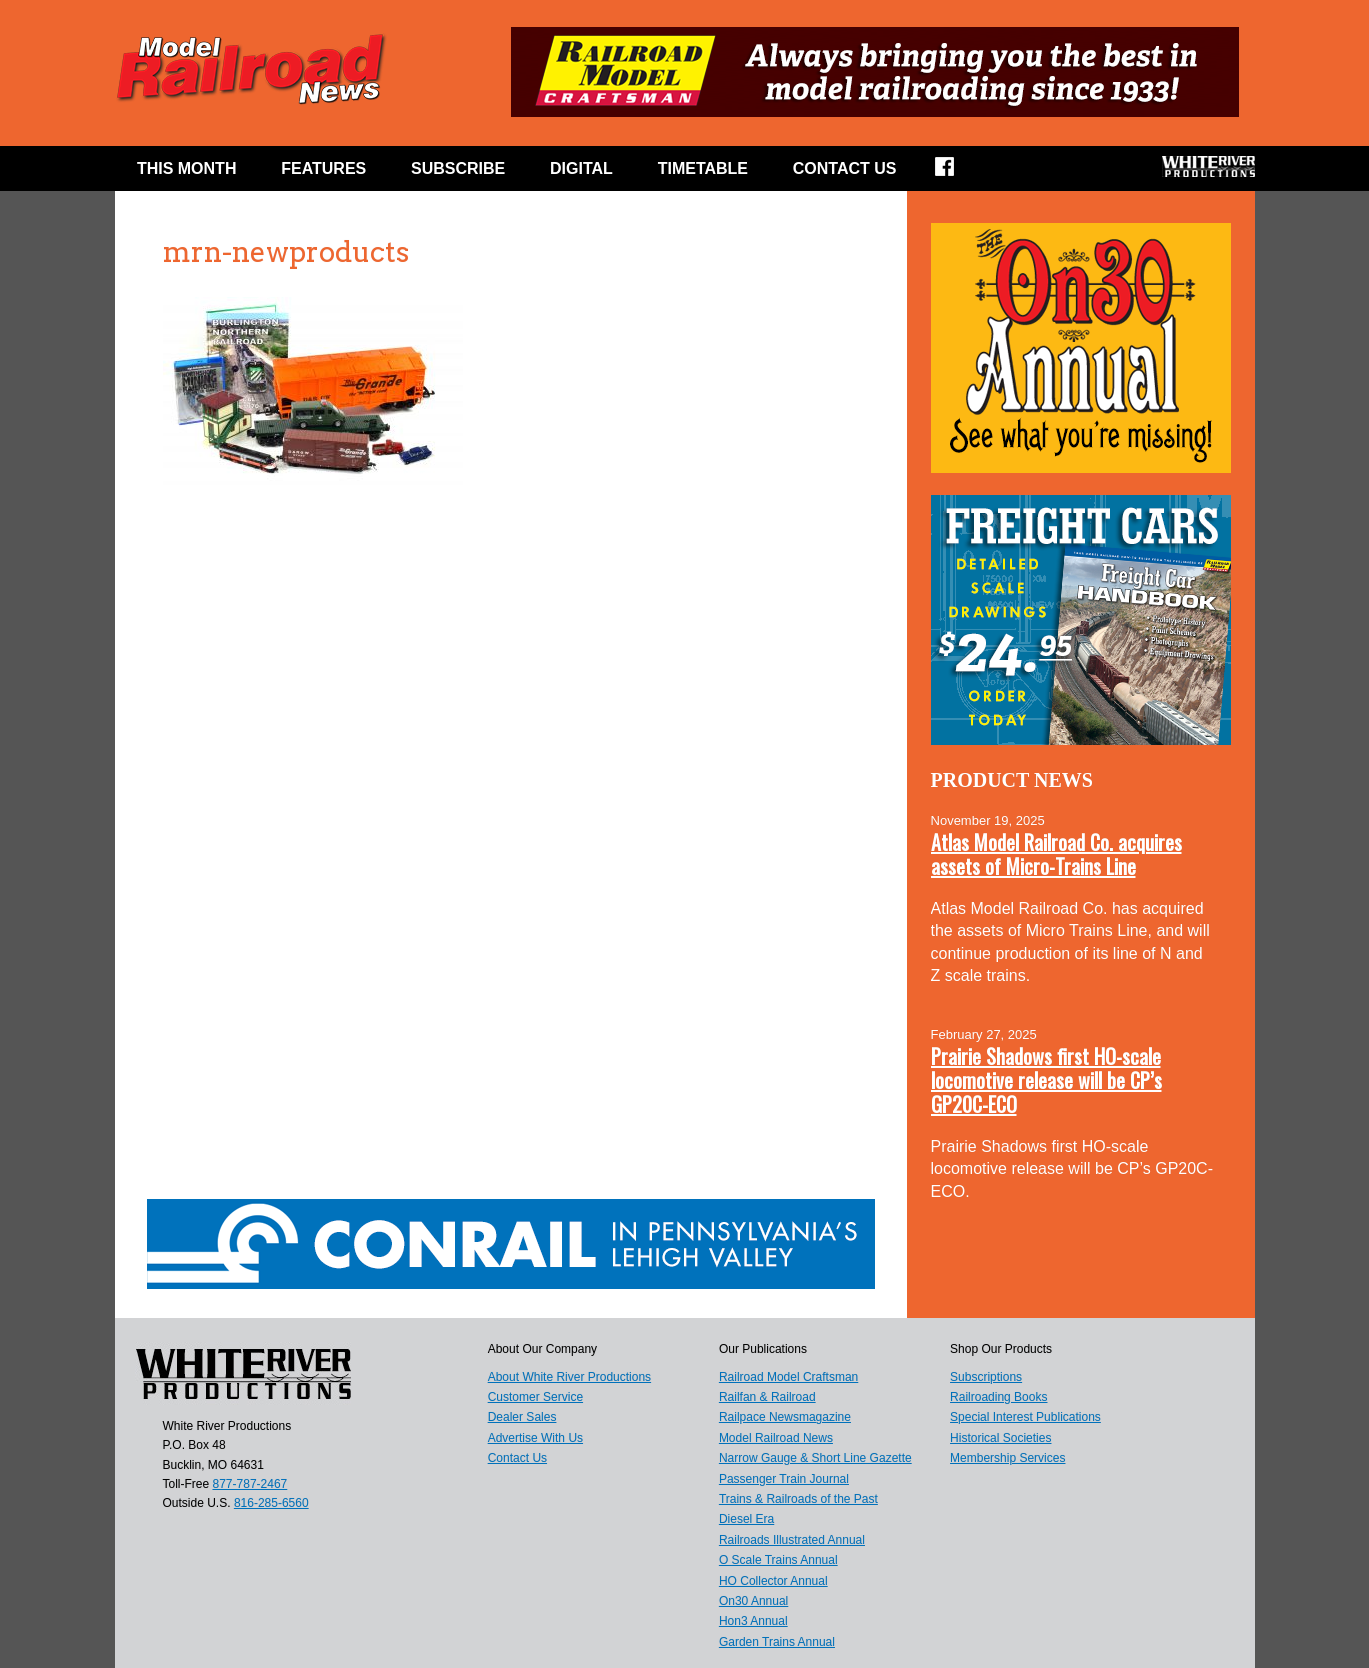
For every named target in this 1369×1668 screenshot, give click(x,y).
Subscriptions (986, 1377)
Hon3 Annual (753, 1621)
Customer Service (535, 1397)
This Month (187, 168)
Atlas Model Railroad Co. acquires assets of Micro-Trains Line (1056, 854)
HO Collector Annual (773, 1581)
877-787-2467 (250, 1484)
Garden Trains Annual (777, 1642)
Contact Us (845, 168)
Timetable (703, 168)
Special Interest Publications (1025, 1417)
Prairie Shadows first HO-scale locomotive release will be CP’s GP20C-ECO (1046, 1080)
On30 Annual (753, 1601)
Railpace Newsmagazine (785, 1417)
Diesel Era (746, 1519)
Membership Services (1007, 1458)
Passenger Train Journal (784, 1479)
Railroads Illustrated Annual (792, 1540)
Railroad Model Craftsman (788, 1377)
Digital (581, 168)
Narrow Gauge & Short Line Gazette (815, 1458)
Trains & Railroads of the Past (798, 1499)
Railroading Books (998, 1397)
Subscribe (458, 168)
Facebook (957, 173)
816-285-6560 (271, 1503)
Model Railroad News (776, 1438)
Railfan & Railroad (767, 1397)
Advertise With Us (535, 1438)
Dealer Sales (522, 1417)
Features (323, 168)
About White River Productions (569, 1377)
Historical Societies (1000, 1438)
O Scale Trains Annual (778, 1560)
